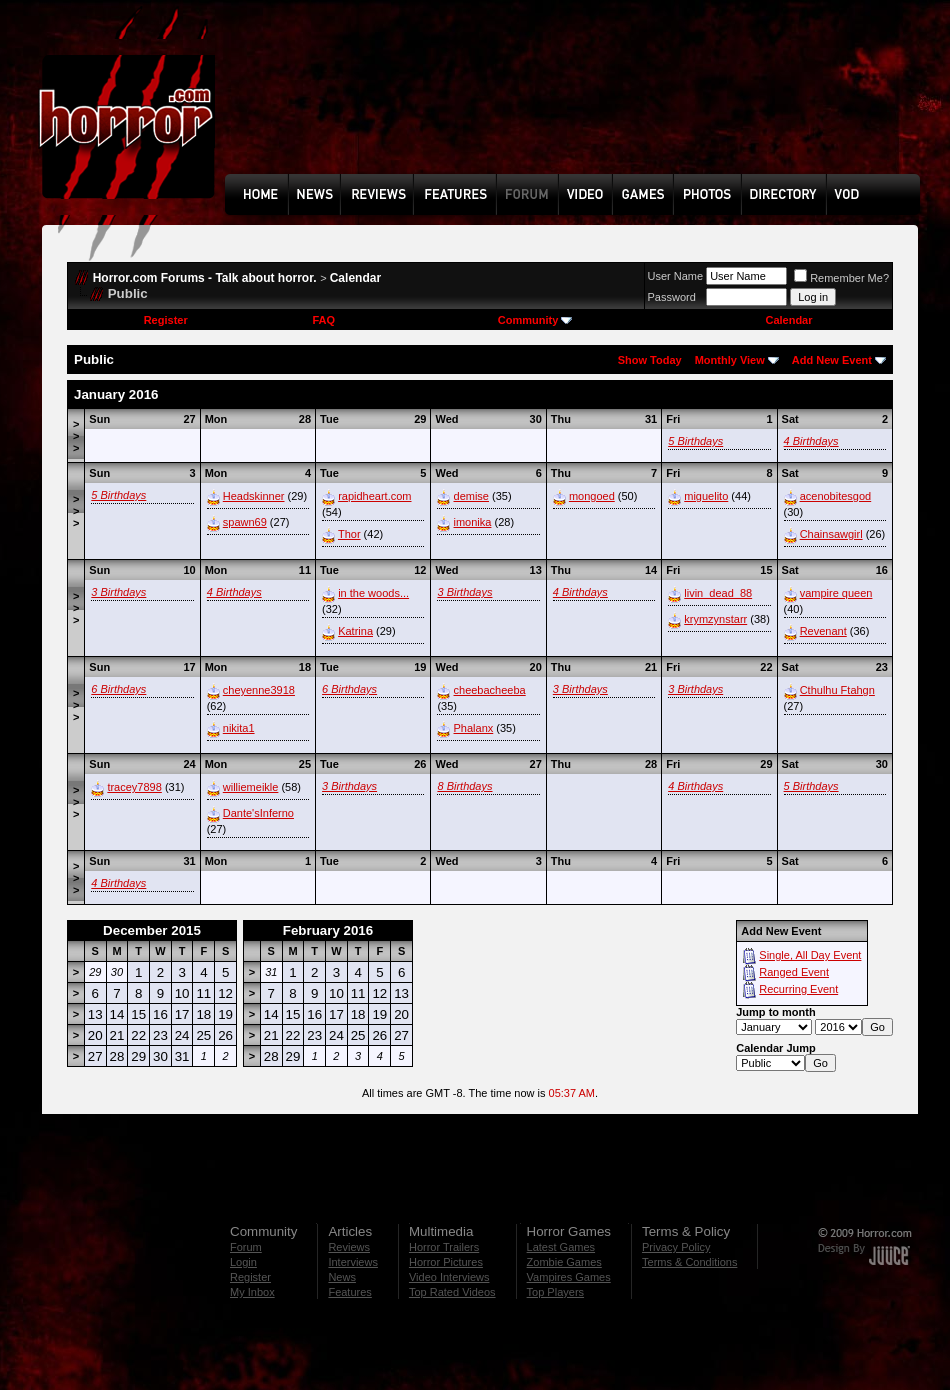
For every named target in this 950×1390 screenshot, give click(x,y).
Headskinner (254, 496)
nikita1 (239, 728)
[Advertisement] (295, 101)
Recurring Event (798, 989)
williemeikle (251, 787)
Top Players (555, 1292)
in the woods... (373, 593)
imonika (473, 522)
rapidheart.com (374, 496)
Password (672, 297)
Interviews (353, 1262)
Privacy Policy (676, 1247)
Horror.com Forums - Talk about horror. (205, 278)
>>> (76, 436)
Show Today (650, 360)
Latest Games (561, 1247)
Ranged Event (794, 972)
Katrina (355, 631)
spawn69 (245, 522)
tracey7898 (134, 787)
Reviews (349, 1247)
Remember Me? (841, 278)
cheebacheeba (490, 690)
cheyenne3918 (259, 690)
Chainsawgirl (831, 534)
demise (471, 496)
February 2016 (328, 930)
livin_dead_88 (718, 593)
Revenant (823, 631)
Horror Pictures (446, 1262)
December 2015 (152, 930)
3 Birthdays (118, 592)
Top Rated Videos (452, 1292)
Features (349, 1292)
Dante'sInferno (258, 813)
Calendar (355, 278)
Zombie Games (564, 1262)
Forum (246, 1247)
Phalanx (474, 728)
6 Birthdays (118, 689)
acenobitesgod (836, 496)
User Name (676, 276)
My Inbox (252, 1292)
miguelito (706, 496)
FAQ (323, 320)
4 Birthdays (811, 441)
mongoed (592, 496)
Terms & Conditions (689, 1262)
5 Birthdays (695, 441)
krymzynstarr (715, 619)
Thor (349, 534)
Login (243, 1262)
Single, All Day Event (810, 955)
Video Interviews (449, 1277)
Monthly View (730, 360)
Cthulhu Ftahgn (837, 690)
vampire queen (836, 593)
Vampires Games (569, 1277)
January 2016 (116, 394)
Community (535, 320)
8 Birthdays (464, 786)
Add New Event (832, 360)
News (342, 1277)
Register (166, 320)
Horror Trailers (444, 1247)
